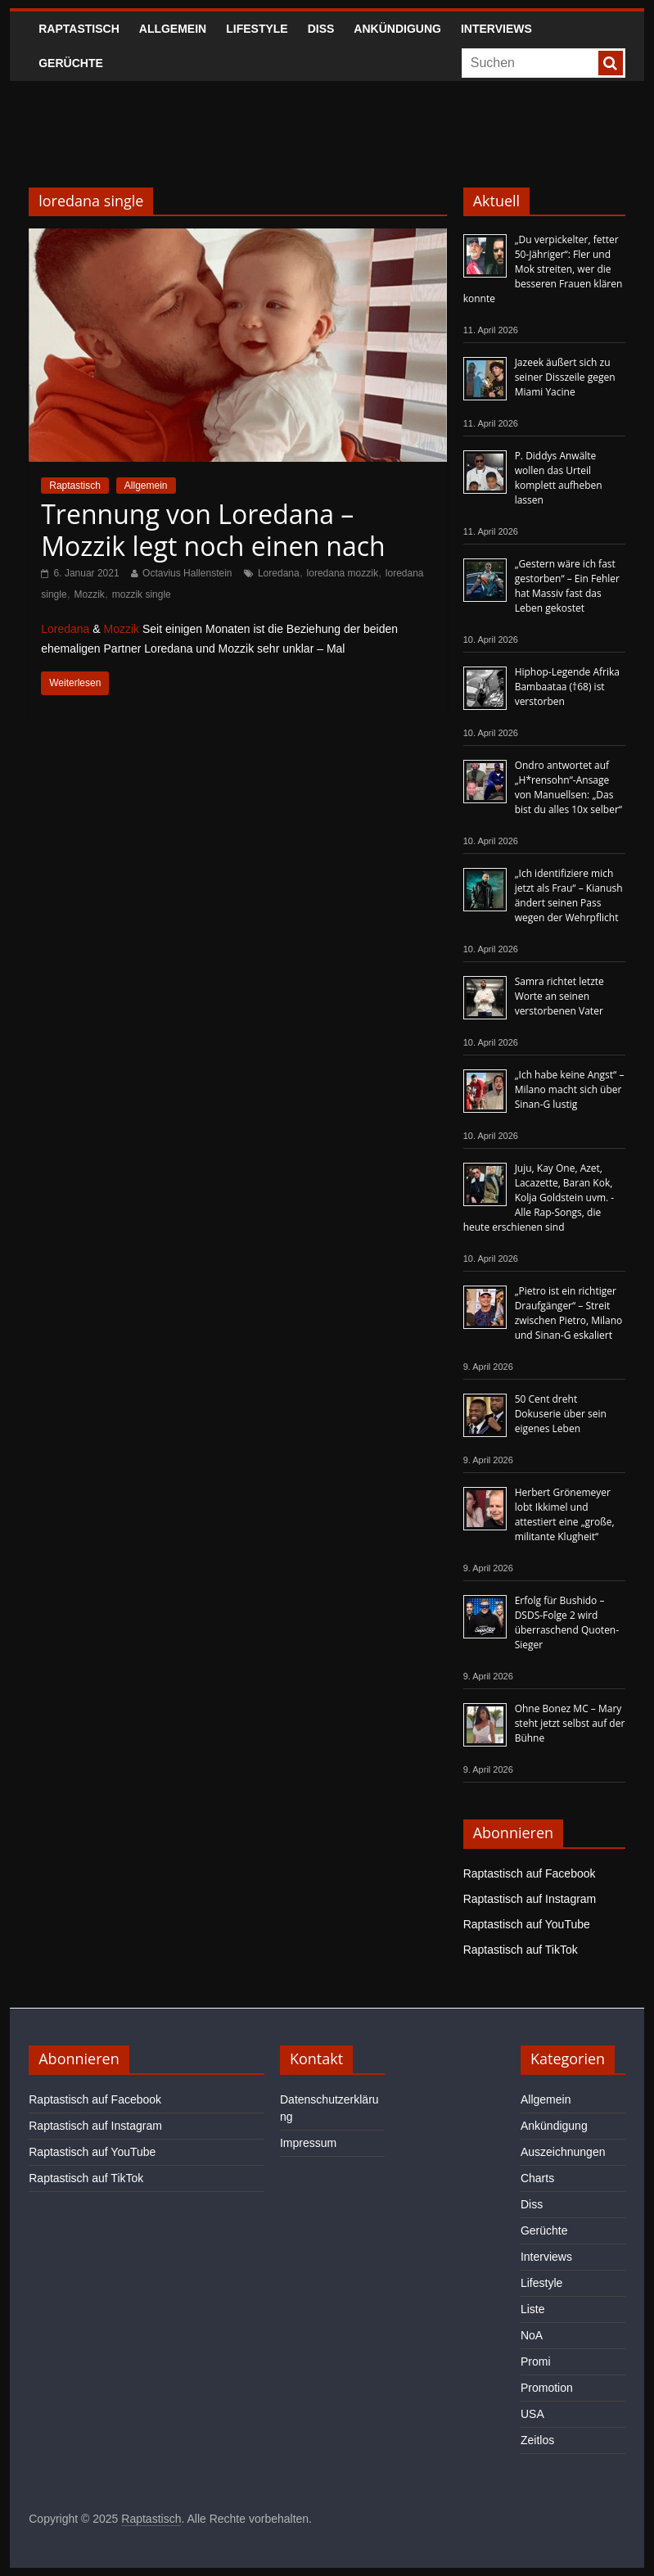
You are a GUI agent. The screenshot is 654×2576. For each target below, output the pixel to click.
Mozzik (89, 594)
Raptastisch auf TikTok (520, 1949)
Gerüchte (70, 63)
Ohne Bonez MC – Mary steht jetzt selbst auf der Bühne (570, 1723)
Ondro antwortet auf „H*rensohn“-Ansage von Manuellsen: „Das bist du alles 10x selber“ (568, 787)
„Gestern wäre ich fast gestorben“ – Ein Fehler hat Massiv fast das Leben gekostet (567, 586)
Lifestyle (256, 28)
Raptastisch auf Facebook (529, 1873)
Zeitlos (537, 2440)
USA (532, 2413)
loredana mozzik (342, 573)
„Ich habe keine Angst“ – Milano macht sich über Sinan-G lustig (570, 1089)
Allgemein (172, 28)
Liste (533, 2309)
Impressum (308, 2142)
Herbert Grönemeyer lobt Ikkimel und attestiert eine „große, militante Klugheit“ (565, 1514)
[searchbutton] (610, 63)
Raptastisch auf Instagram (530, 1898)
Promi (536, 2361)
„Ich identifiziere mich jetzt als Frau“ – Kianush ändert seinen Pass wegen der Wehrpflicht (569, 895)
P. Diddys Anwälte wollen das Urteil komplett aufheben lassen (558, 478)
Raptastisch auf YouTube (526, 1924)
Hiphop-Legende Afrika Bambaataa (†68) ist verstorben (567, 686)
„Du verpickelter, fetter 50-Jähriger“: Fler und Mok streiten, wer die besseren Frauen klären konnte (543, 269)
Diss (321, 28)
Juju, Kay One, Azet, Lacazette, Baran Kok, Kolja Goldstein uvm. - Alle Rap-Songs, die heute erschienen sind (539, 1197)
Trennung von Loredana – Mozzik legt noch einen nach (213, 529)
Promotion (547, 2387)
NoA (532, 2335)
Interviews (496, 28)
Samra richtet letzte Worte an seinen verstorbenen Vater (559, 996)
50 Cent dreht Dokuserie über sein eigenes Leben (561, 1413)
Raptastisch (79, 28)
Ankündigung (397, 28)
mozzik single (141, 594)
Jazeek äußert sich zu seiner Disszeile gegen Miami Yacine (565, 377)
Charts (537, 2178)
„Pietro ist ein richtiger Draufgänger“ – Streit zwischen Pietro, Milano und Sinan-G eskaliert (569, 1313)
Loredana (279, 573)
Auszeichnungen (563, 2151)
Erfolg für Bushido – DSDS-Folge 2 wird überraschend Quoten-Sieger (567, 1622)
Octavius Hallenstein (187, 573)
